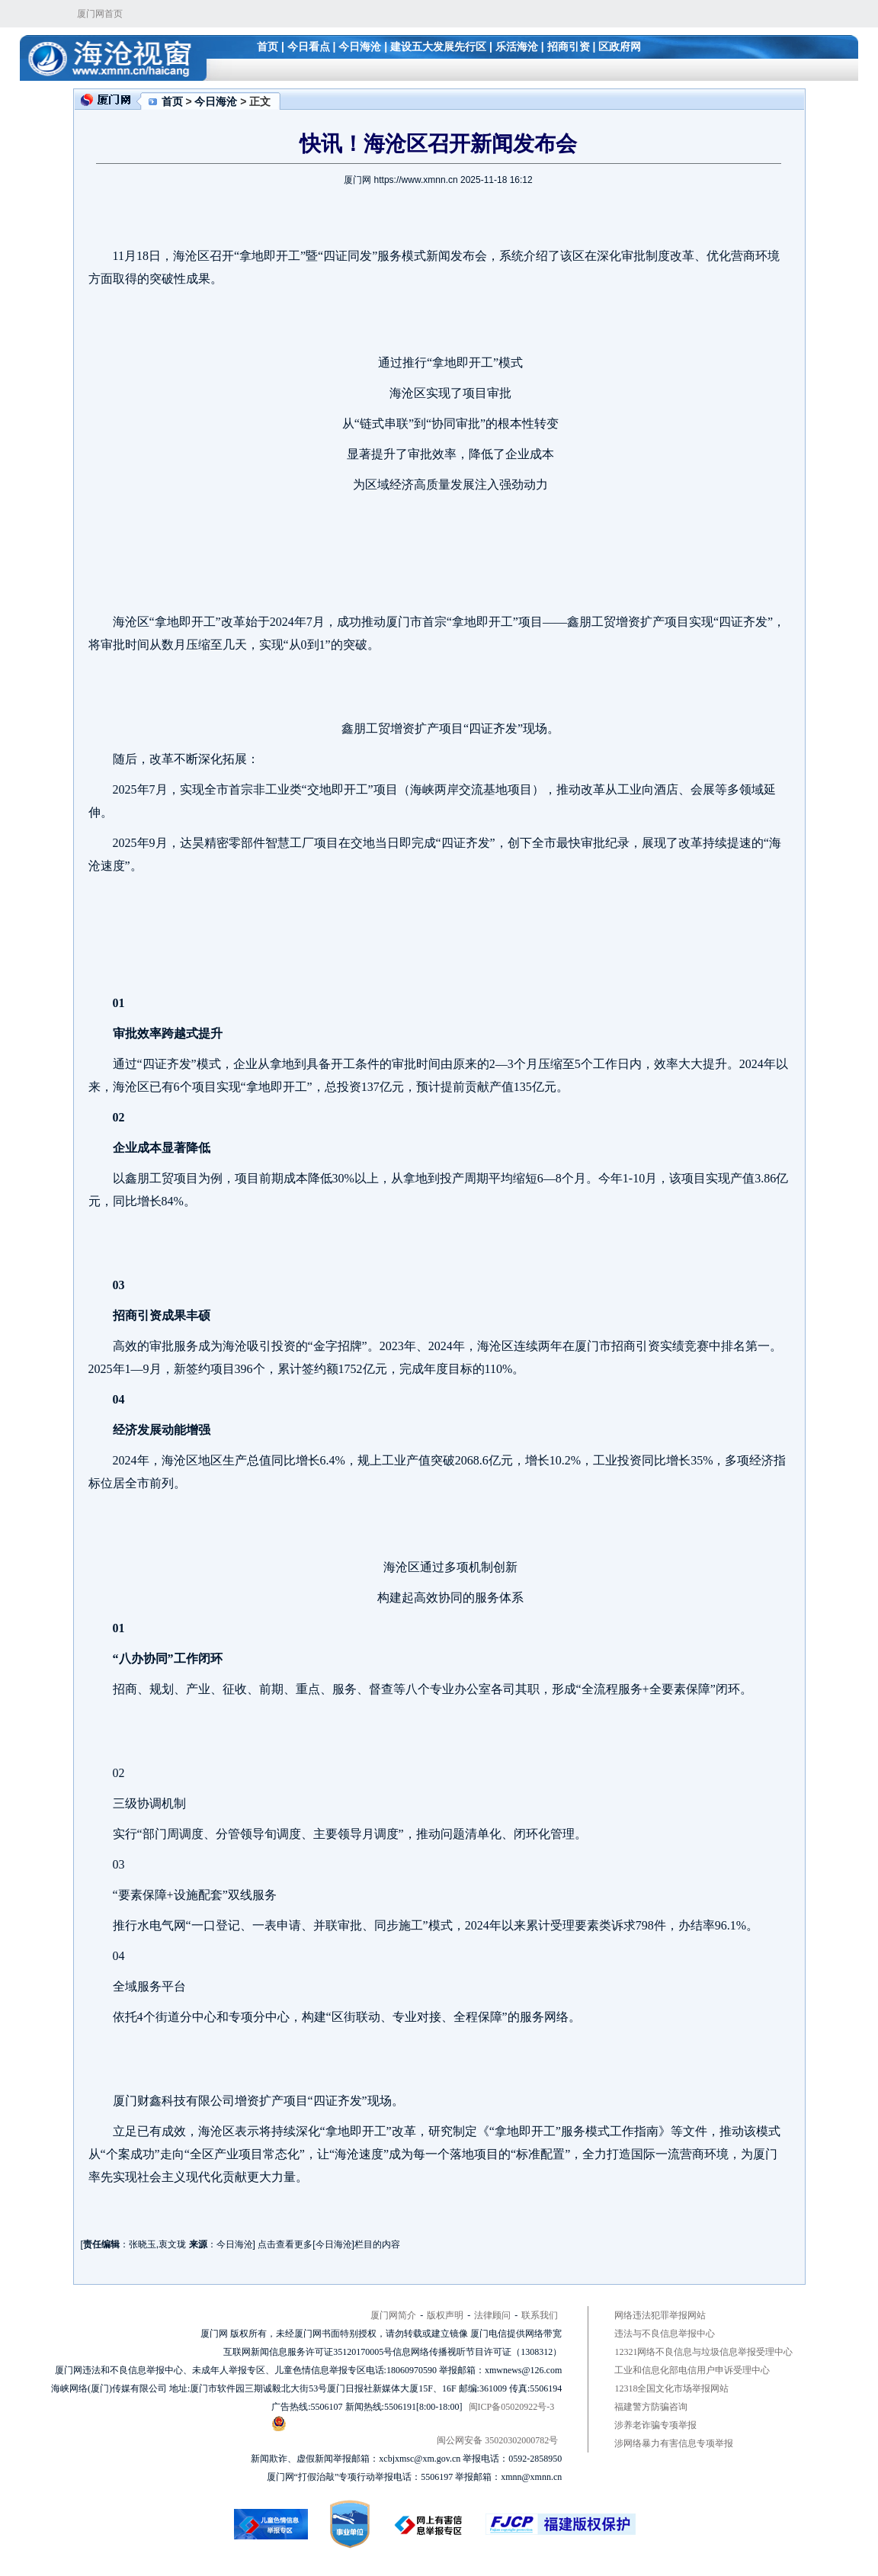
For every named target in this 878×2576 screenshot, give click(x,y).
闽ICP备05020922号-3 (512, 2406)
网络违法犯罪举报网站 (660, 2315)
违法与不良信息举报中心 (664, 2333)
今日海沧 (359, 46)
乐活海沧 (516, 46)
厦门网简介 (393, 2315)
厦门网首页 (100, 13)
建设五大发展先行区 (438, 46)
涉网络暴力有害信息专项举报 (673, 2443)
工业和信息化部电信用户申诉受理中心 (692, 2370)
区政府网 (619, 46)
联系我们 (539, 2315)
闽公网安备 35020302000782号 (414, 2431)
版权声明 (445, 2315)
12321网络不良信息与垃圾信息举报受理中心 (703, 2352)
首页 (267, 46)
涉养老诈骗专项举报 (655, 2425)
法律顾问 (492, 2315)
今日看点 (308, 46)
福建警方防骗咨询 (650, 2406)
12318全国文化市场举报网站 (671, 2388)
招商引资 (568, 46)
